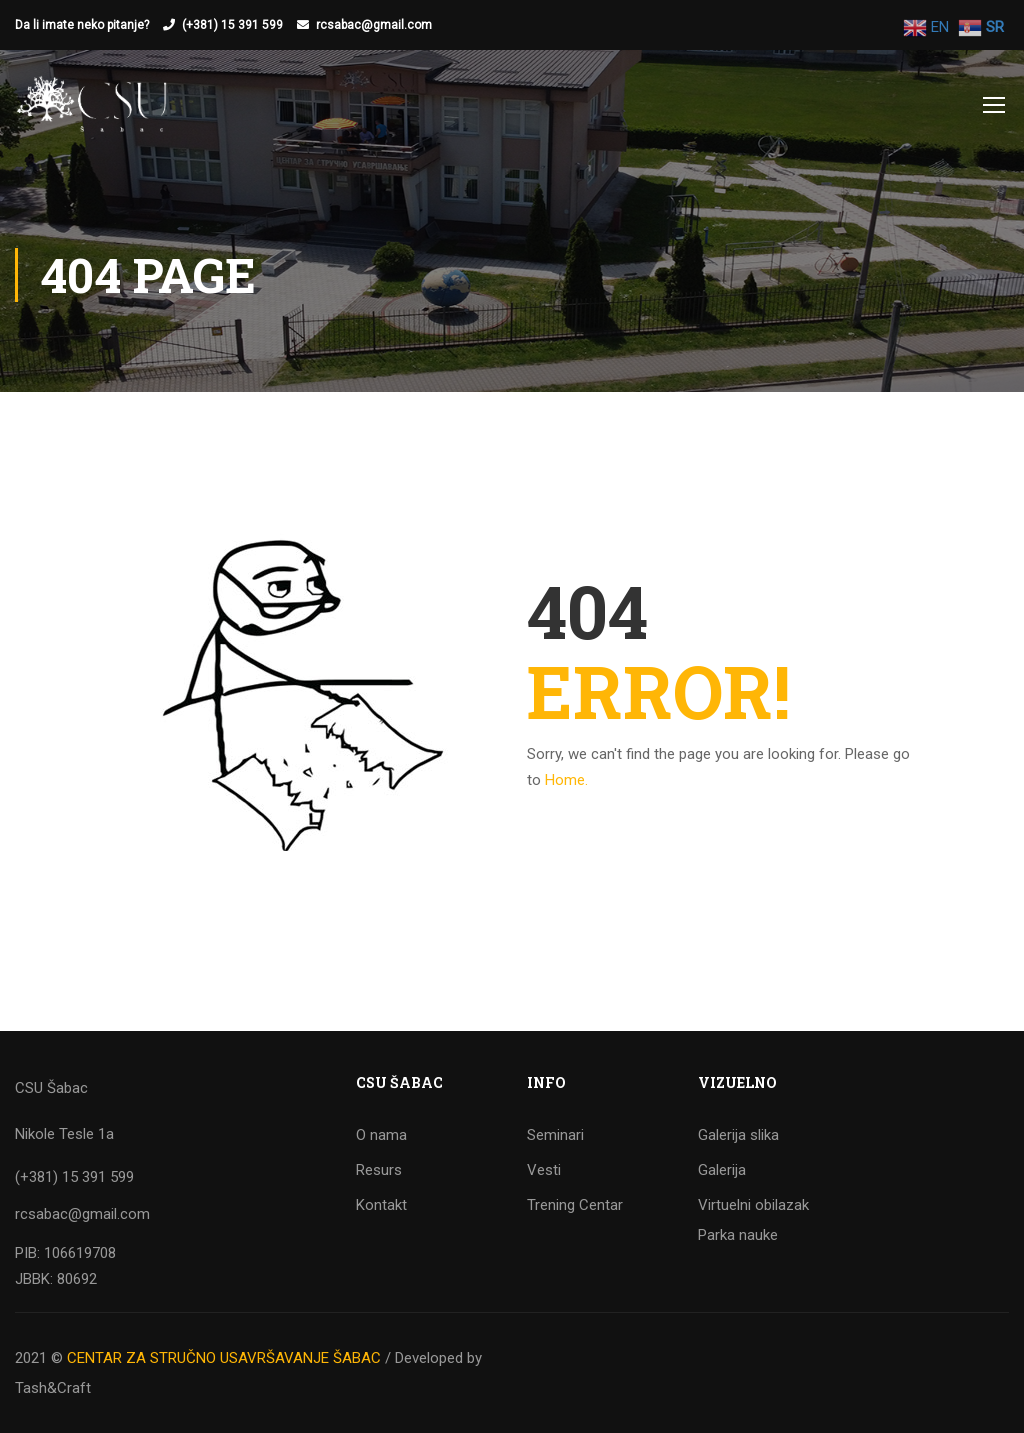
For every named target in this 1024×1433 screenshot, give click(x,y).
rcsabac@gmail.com (374, 25)
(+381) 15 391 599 (232, 25)
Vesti (544, 1170)
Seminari (555, 1135)
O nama (381, 1135)
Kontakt (381, 1205)
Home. (566, 780)
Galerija (722, 1170)
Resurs (379, 1170)
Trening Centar (575, 1205)
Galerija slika (738, 1135)
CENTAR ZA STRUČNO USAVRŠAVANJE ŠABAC (224, 1358)
